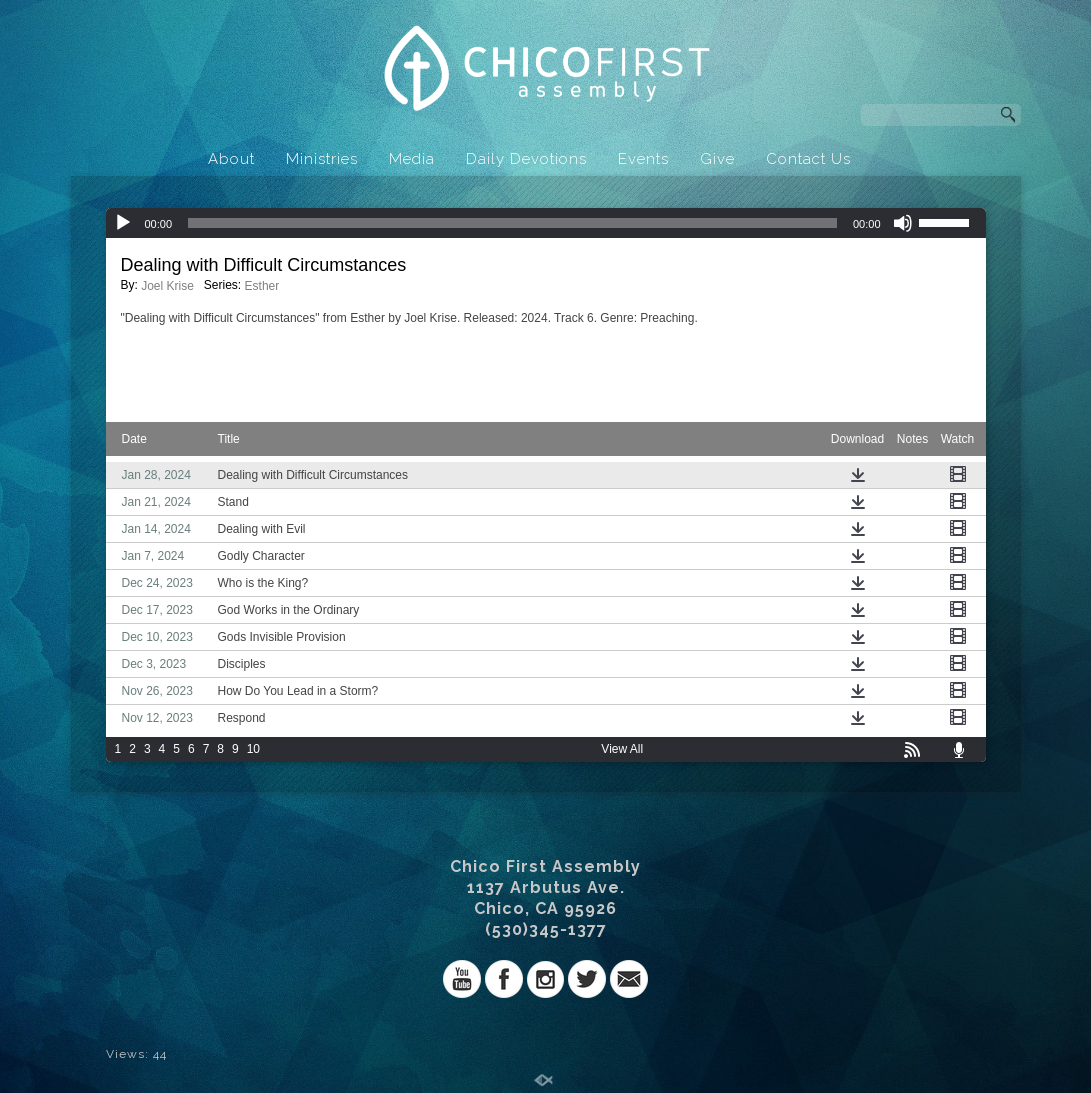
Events (643, 159)
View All (622, 749)
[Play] (123, 223)
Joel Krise (167, 286)
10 (253, 749)
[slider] (512, 223)
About (231, 159)
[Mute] (903, 223)
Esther (262, 286)
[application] (546, 223)
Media (412, 159)
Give (717, 159)
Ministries (322, 159)
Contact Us (808, 159)
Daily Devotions (526, 159)
